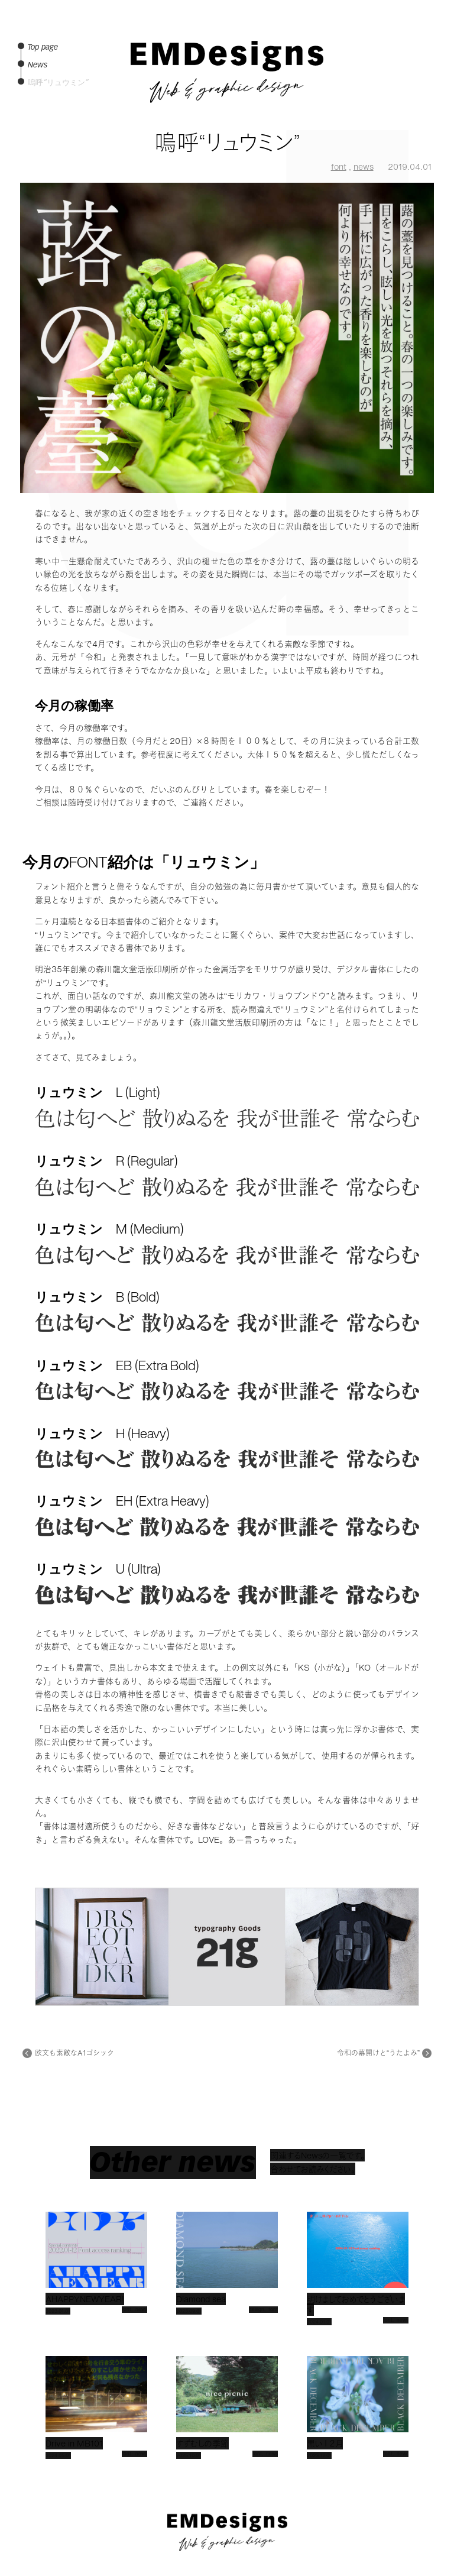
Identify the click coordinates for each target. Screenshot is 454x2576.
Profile (425, 101)
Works (425, 82)
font (338, 166)
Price (427, 119)
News (426, 64)
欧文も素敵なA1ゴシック (74, 2052)
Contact (422, 138)
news (364, 166)
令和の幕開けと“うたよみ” (378, 2052)
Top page (421, 45)
